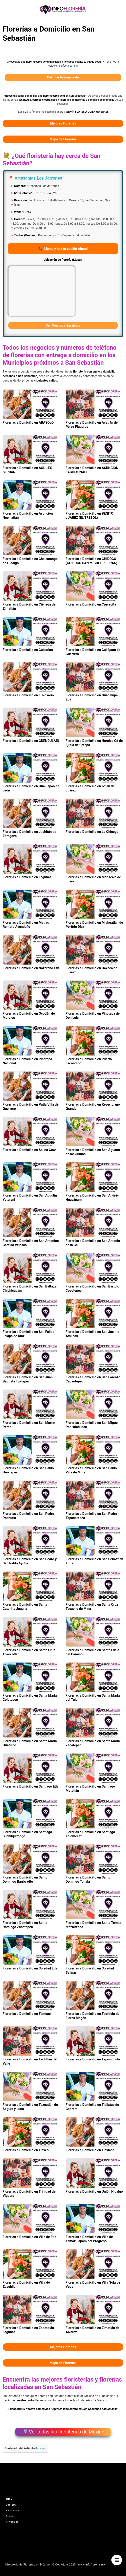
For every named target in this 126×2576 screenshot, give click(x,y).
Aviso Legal (13, 2510)
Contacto (11, 2505)
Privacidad (12, 2522)
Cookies (11, 2516)
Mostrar (41, 2448)
